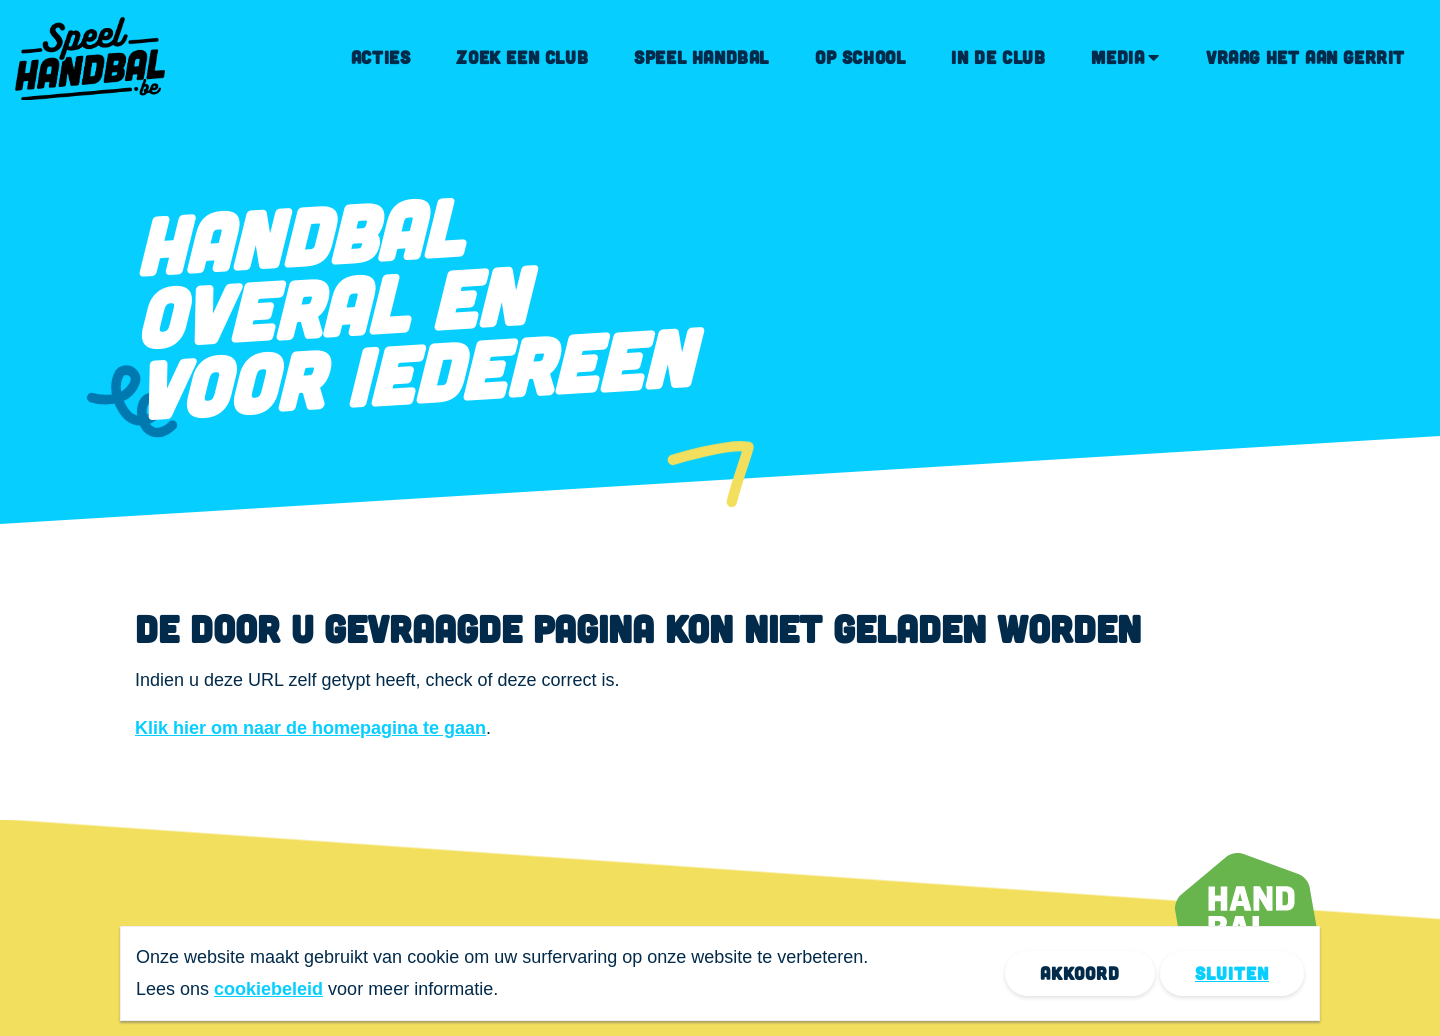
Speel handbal (701, 57)
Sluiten (1232, 973)
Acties (381, 57)
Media (1117, 57)
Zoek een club (522, 57)
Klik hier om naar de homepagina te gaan (310, 728)
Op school (860, 57)
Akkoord (1080, 973)
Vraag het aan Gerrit (1305, 57)
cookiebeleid (268, 989)
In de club (998, 57)
